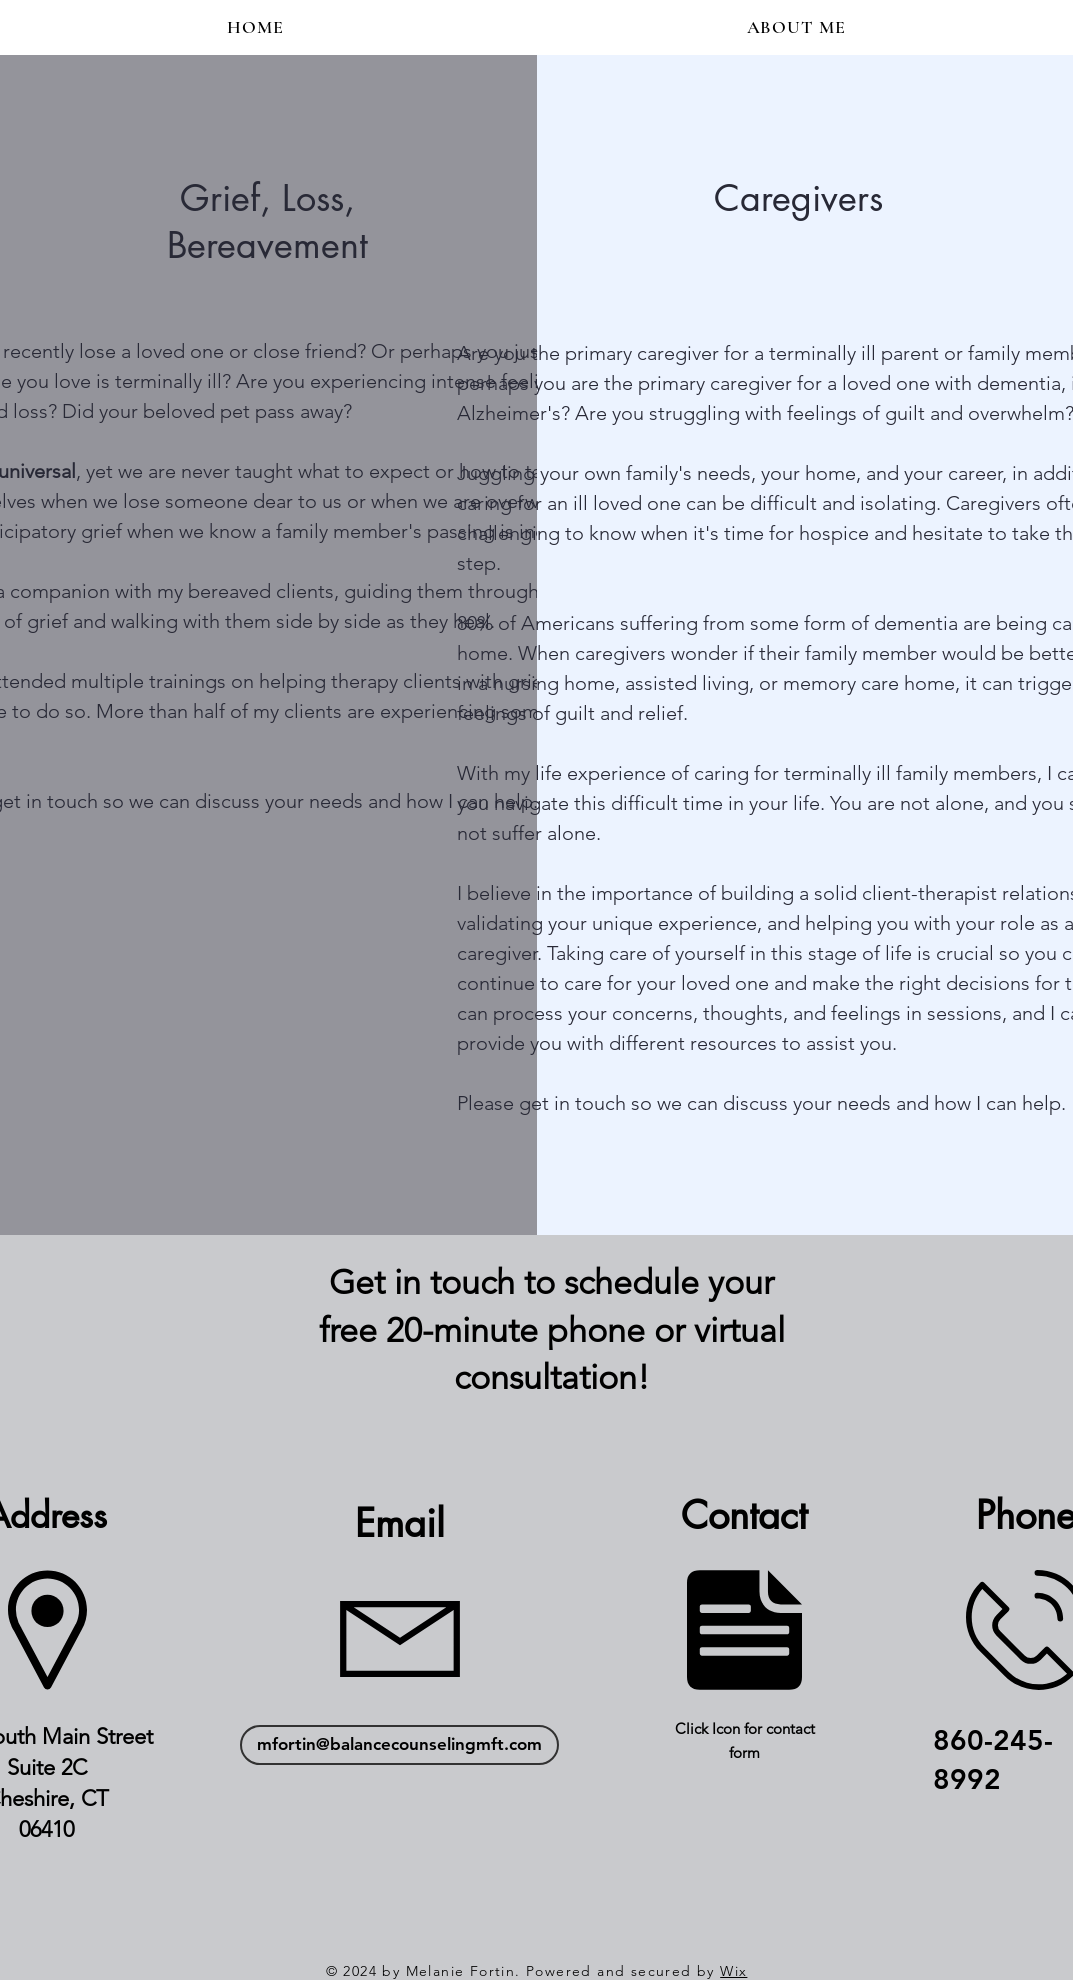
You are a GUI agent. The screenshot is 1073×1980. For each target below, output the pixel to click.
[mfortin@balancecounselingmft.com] (399, 1745)
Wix (733, 1971)
